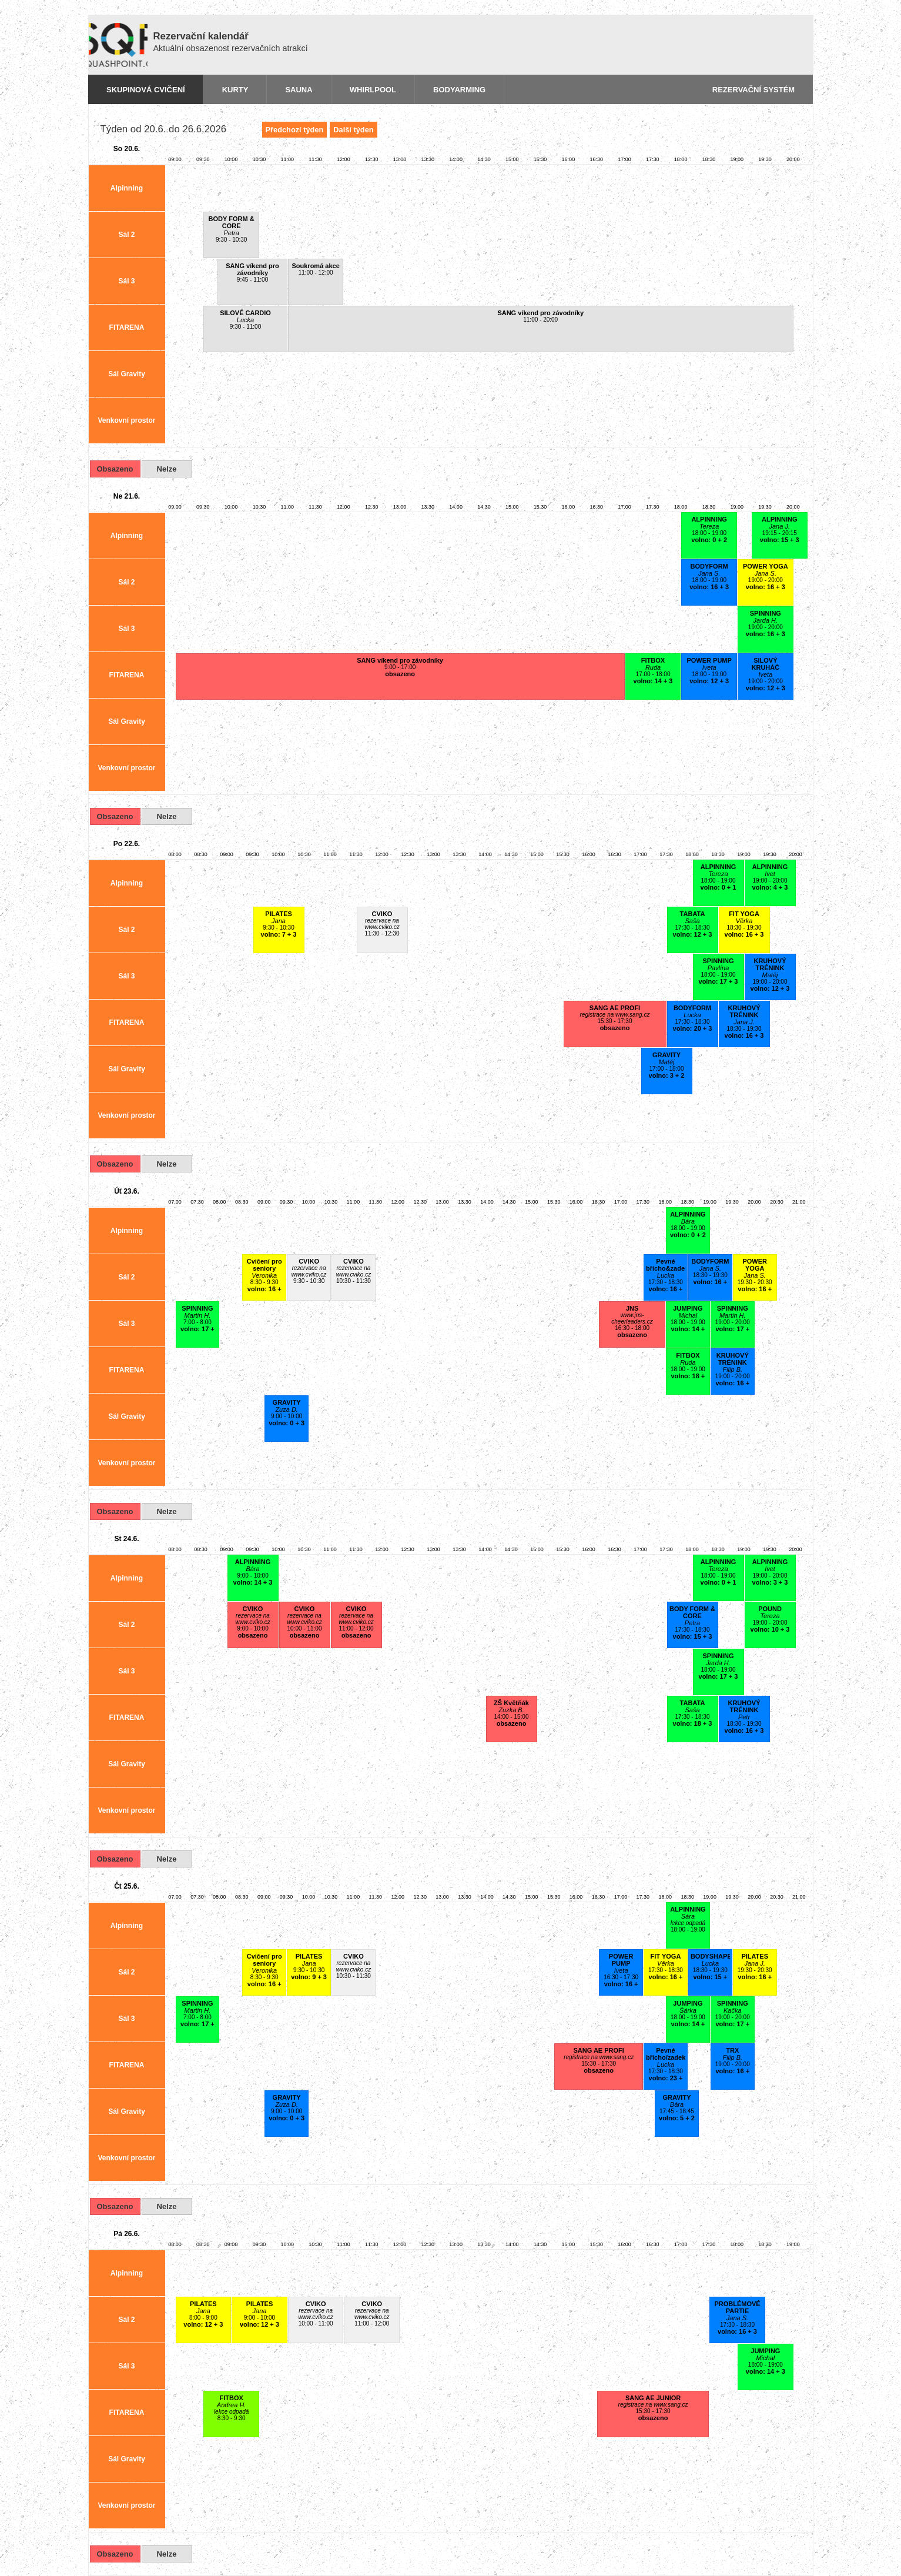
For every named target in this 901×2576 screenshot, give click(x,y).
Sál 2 (126, 234)
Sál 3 (126, 281)
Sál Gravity (126, 374)
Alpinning (126, 188)
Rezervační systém (753, 89)
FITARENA (127, 327)
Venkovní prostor (126, 420)
